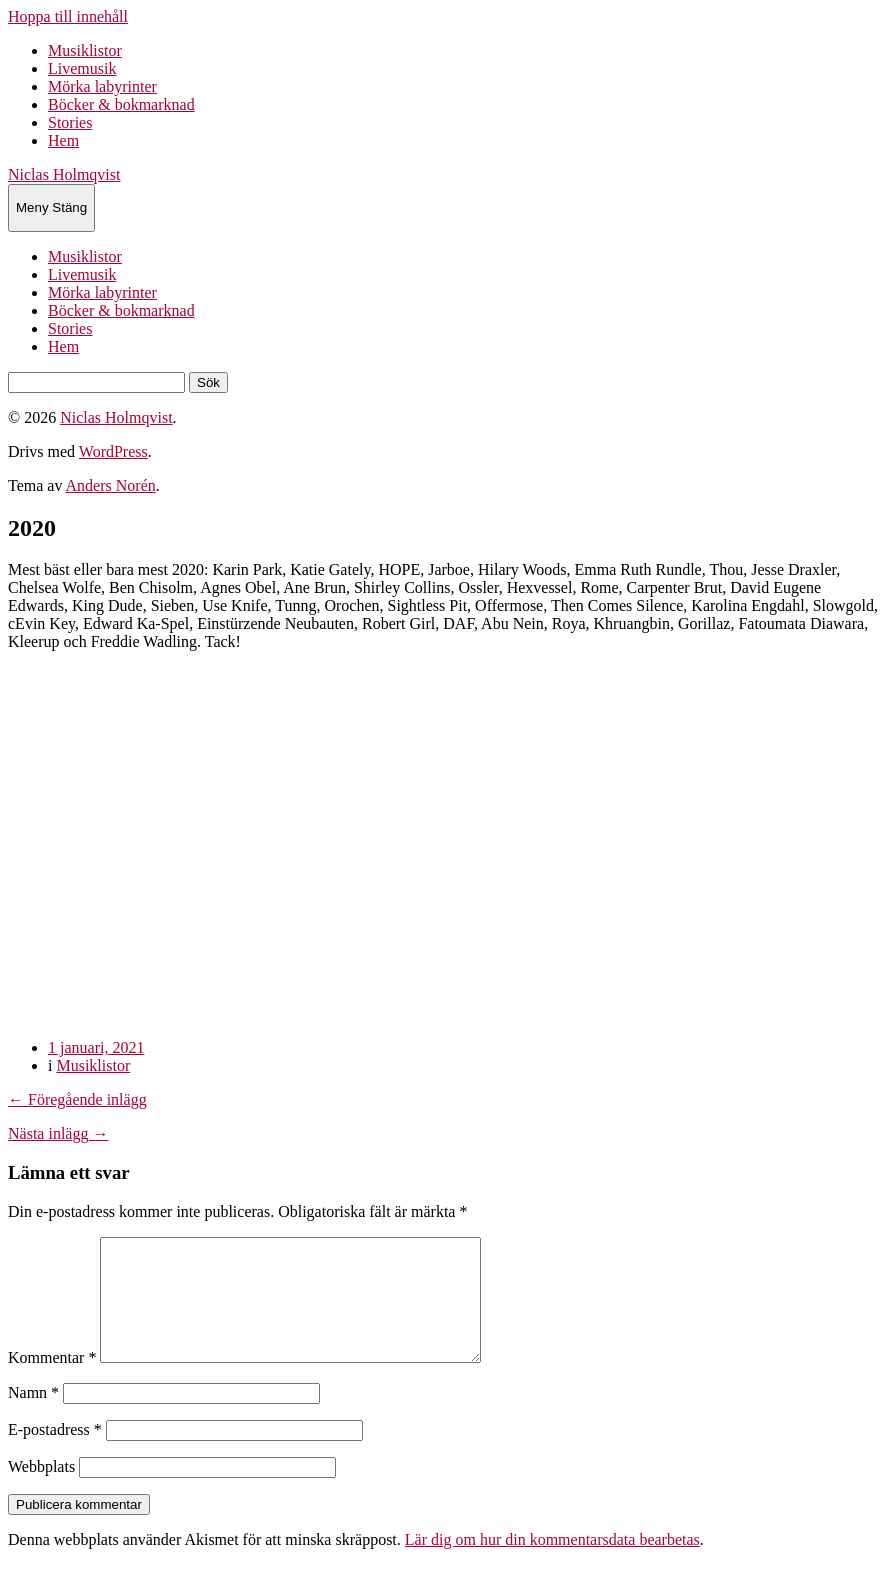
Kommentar (52, 1381)
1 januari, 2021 (96, 1047)
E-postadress (55, 1453)
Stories (70, 122)
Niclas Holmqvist (64, 174)
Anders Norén (111, 485)
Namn (33, 1416)
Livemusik (82, 68)
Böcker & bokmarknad (121, 104)
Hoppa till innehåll (68, 16)
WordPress (113, 451)
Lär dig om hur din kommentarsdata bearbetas (552, 1563)
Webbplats (41, 1490)
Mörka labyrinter (102, 86)
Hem (63, 140)
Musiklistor (85, 50)
